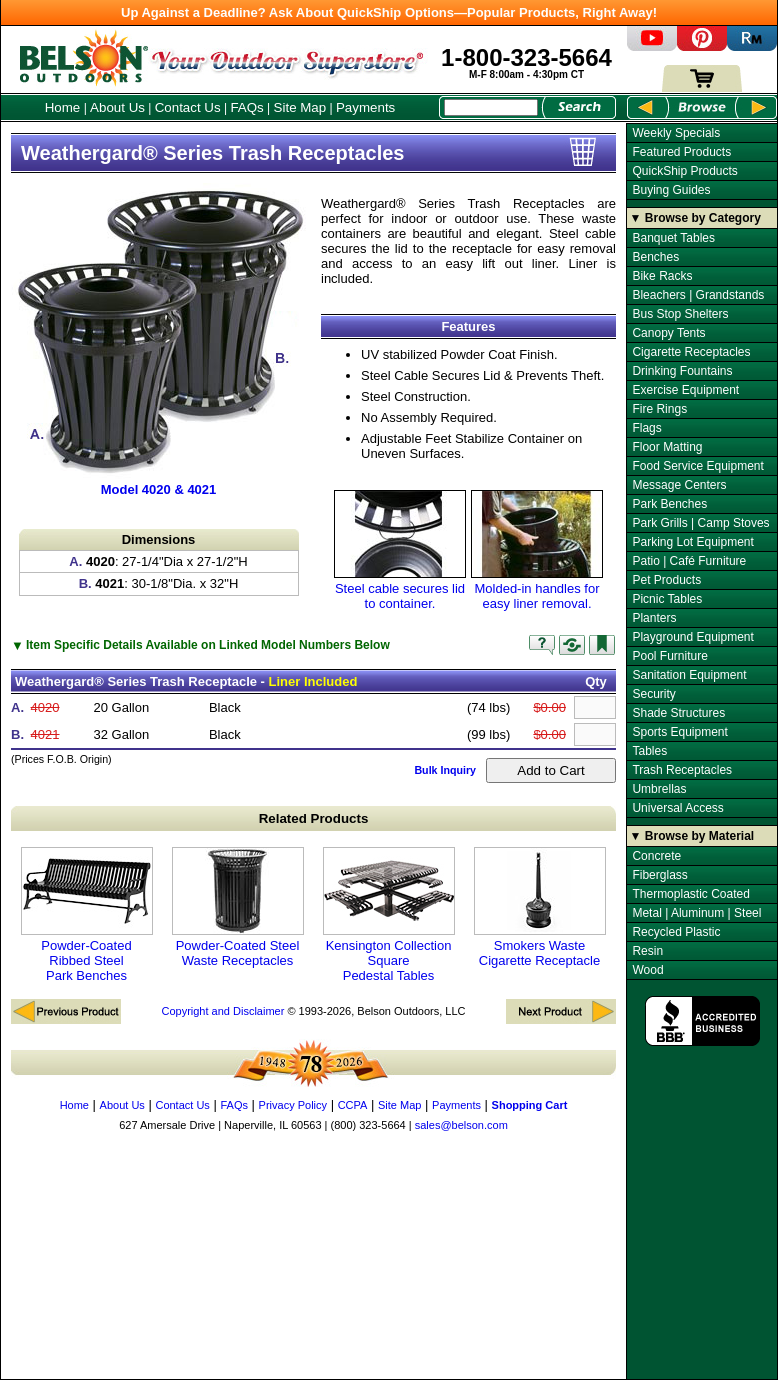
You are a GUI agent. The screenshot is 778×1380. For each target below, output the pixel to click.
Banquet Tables (673, 238)
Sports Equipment (679, 732)
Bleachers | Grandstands (698, 295)
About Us (117, 107)
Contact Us (188, 107)
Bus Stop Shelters (680, 314)
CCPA (353, 1105)
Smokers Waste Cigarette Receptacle (540, 907)
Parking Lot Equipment (692, 542)
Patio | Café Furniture (689, 561)
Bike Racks (662, 276)
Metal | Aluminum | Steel (696, 913)
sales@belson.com (461, 1125)
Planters (654, 618)
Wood (647, 970)
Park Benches (669, 504)
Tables (649, 751)
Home (63, 107)
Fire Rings (659, 409)
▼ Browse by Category (695, 218)
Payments (365, 107)
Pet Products (666, 580)
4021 (45, 734)
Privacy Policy (293, 1105)
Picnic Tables (667, 599)
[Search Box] (491, 107)
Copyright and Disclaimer (222, 1011)
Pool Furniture (669, 656)
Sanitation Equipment (689, 675)
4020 (45, 707)
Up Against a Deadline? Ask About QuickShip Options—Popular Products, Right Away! (389, 12)
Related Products (314, 818)
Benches (655, 257)
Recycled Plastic (676, 932)
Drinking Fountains (682, 371)
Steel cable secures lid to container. (400, 550)
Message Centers (679, 485)
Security (653, 694)
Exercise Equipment (685, 390)
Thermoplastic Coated (690, 894)
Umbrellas (659, 789)
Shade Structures (678, 713)
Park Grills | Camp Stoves (700, 523)
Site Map (300, 107)
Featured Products (681, 152)
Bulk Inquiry (445, 770)
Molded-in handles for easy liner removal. (537, 550)
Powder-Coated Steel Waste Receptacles (238, 907)
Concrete (656, 856)
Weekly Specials (676, 133)
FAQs (246, 107)
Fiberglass (659, 875)
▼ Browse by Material (692, 836)
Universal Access (677, 808)
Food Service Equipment (697, 466)
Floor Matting (667, 447)
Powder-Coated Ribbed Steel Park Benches (87, 915)
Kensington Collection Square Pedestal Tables (389, 915)
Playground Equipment (692, 637)
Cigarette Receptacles (691, 352)
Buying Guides (671, 190)
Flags (646, 428)
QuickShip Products (684, 171)
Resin (647, 951)
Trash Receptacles (682, 770)
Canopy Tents (668, 333)
